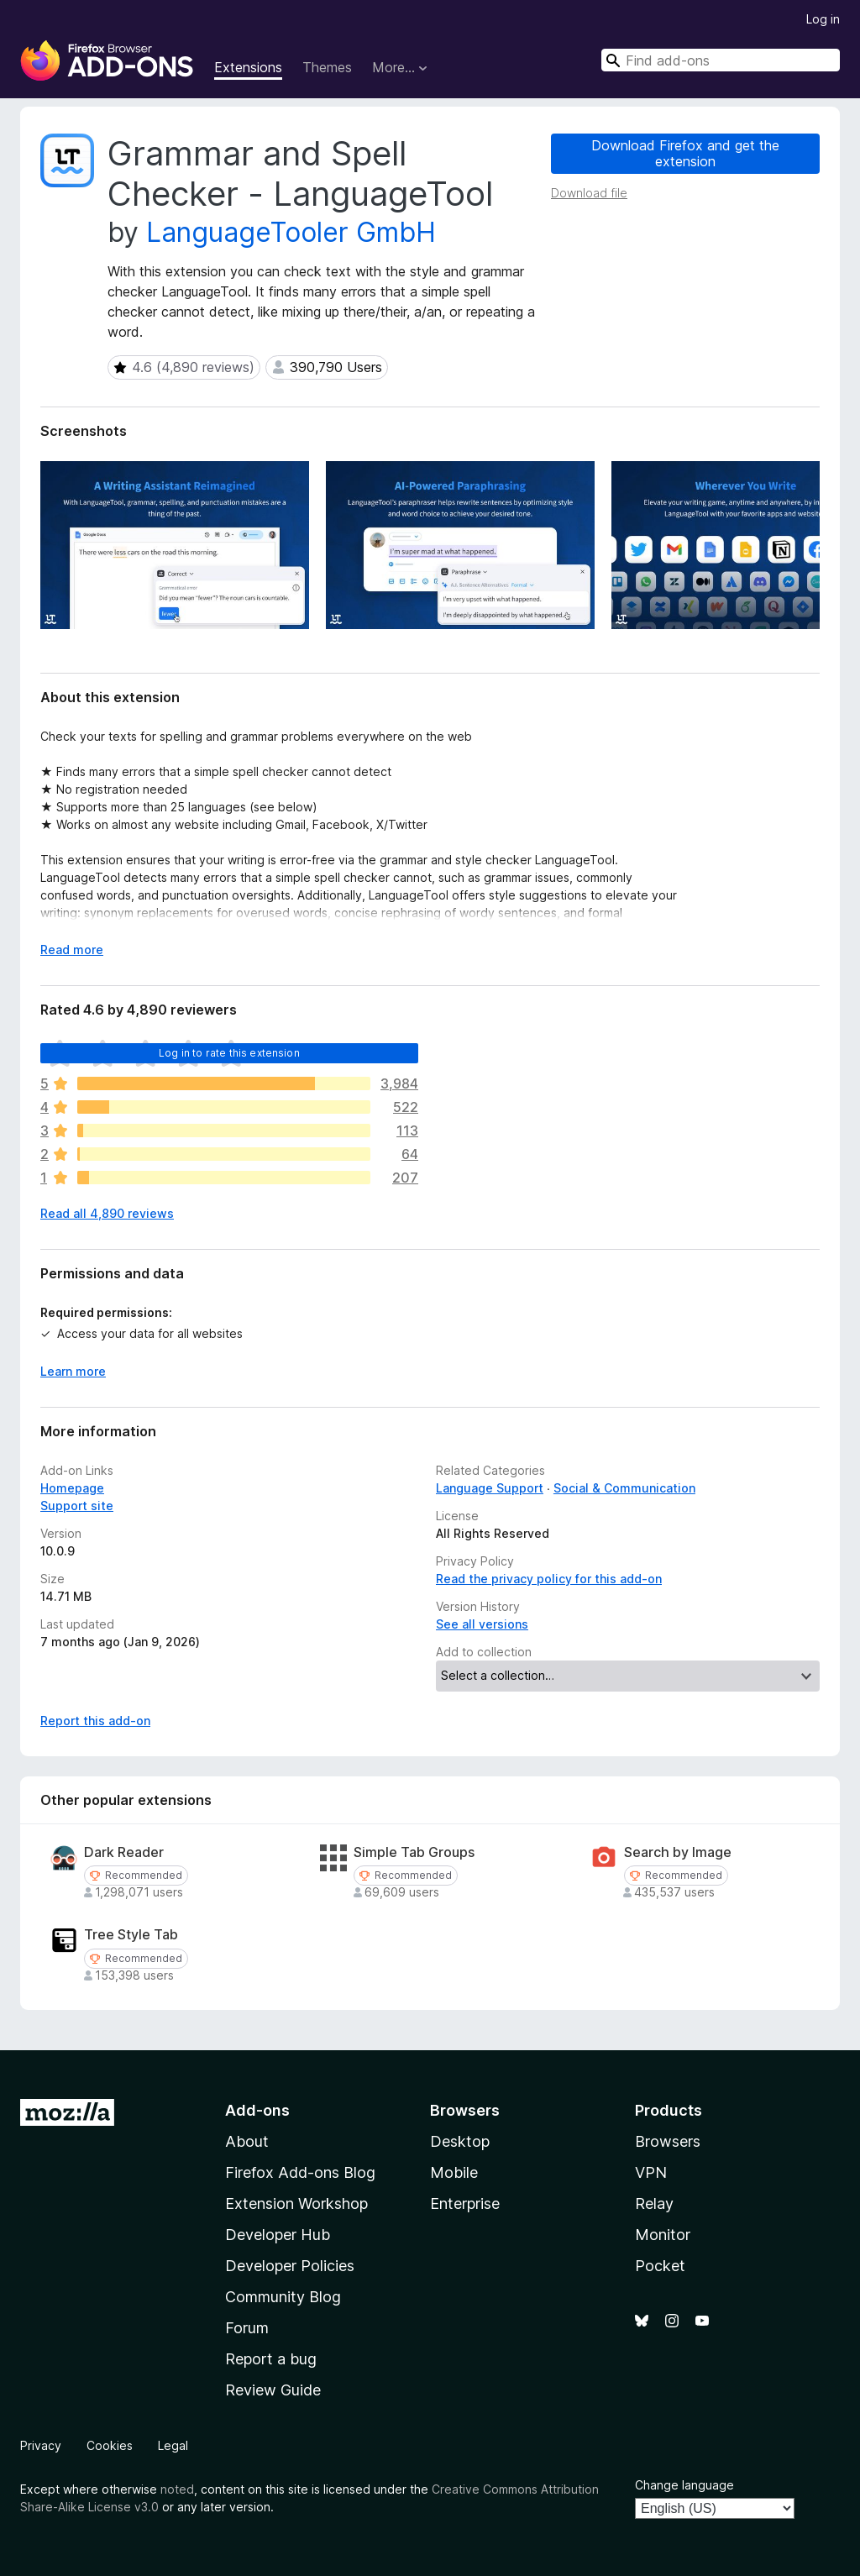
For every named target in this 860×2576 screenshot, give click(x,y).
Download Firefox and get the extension (685, 153)
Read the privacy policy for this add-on (549, 1578)
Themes (327, 67)
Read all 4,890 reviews (107, 1213)
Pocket (660, 2265)
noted (177, 2489)
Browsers (667, 2141)
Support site (76, 1505)
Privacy (40, 2445)
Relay (654, 2203)
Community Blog (283, 2297)
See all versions (482, 1624)
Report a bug (271, 2359)
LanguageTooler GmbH (291, 232)
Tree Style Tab (131, 1935)
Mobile (454, 2172)
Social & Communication (624, 1488)
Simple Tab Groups (414, 1852)
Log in (823, 19)
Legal (173, 2445)
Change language (684, 2485)
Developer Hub (277, 2234)
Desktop (460, 2141)
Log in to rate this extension (229, 1053)
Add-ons (257, 2110)
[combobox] (720, 60)
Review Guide (273, 2390)
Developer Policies (289, 2265)
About (247, 2141)
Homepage (72, 1488)
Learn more (73, 1371)
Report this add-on (95, 1720)
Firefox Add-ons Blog (300, 2172)
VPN (651, 2172)
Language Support (489, 1488)
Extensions (248, 67)
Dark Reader (124, 1852)
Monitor (662, 2234)
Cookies (110, 2445)
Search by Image (678, 1852)
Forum (247, 2328)
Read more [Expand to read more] (71, 949)
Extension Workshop (296, 2203)
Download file (589, 193)
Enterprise (465, 2203)
